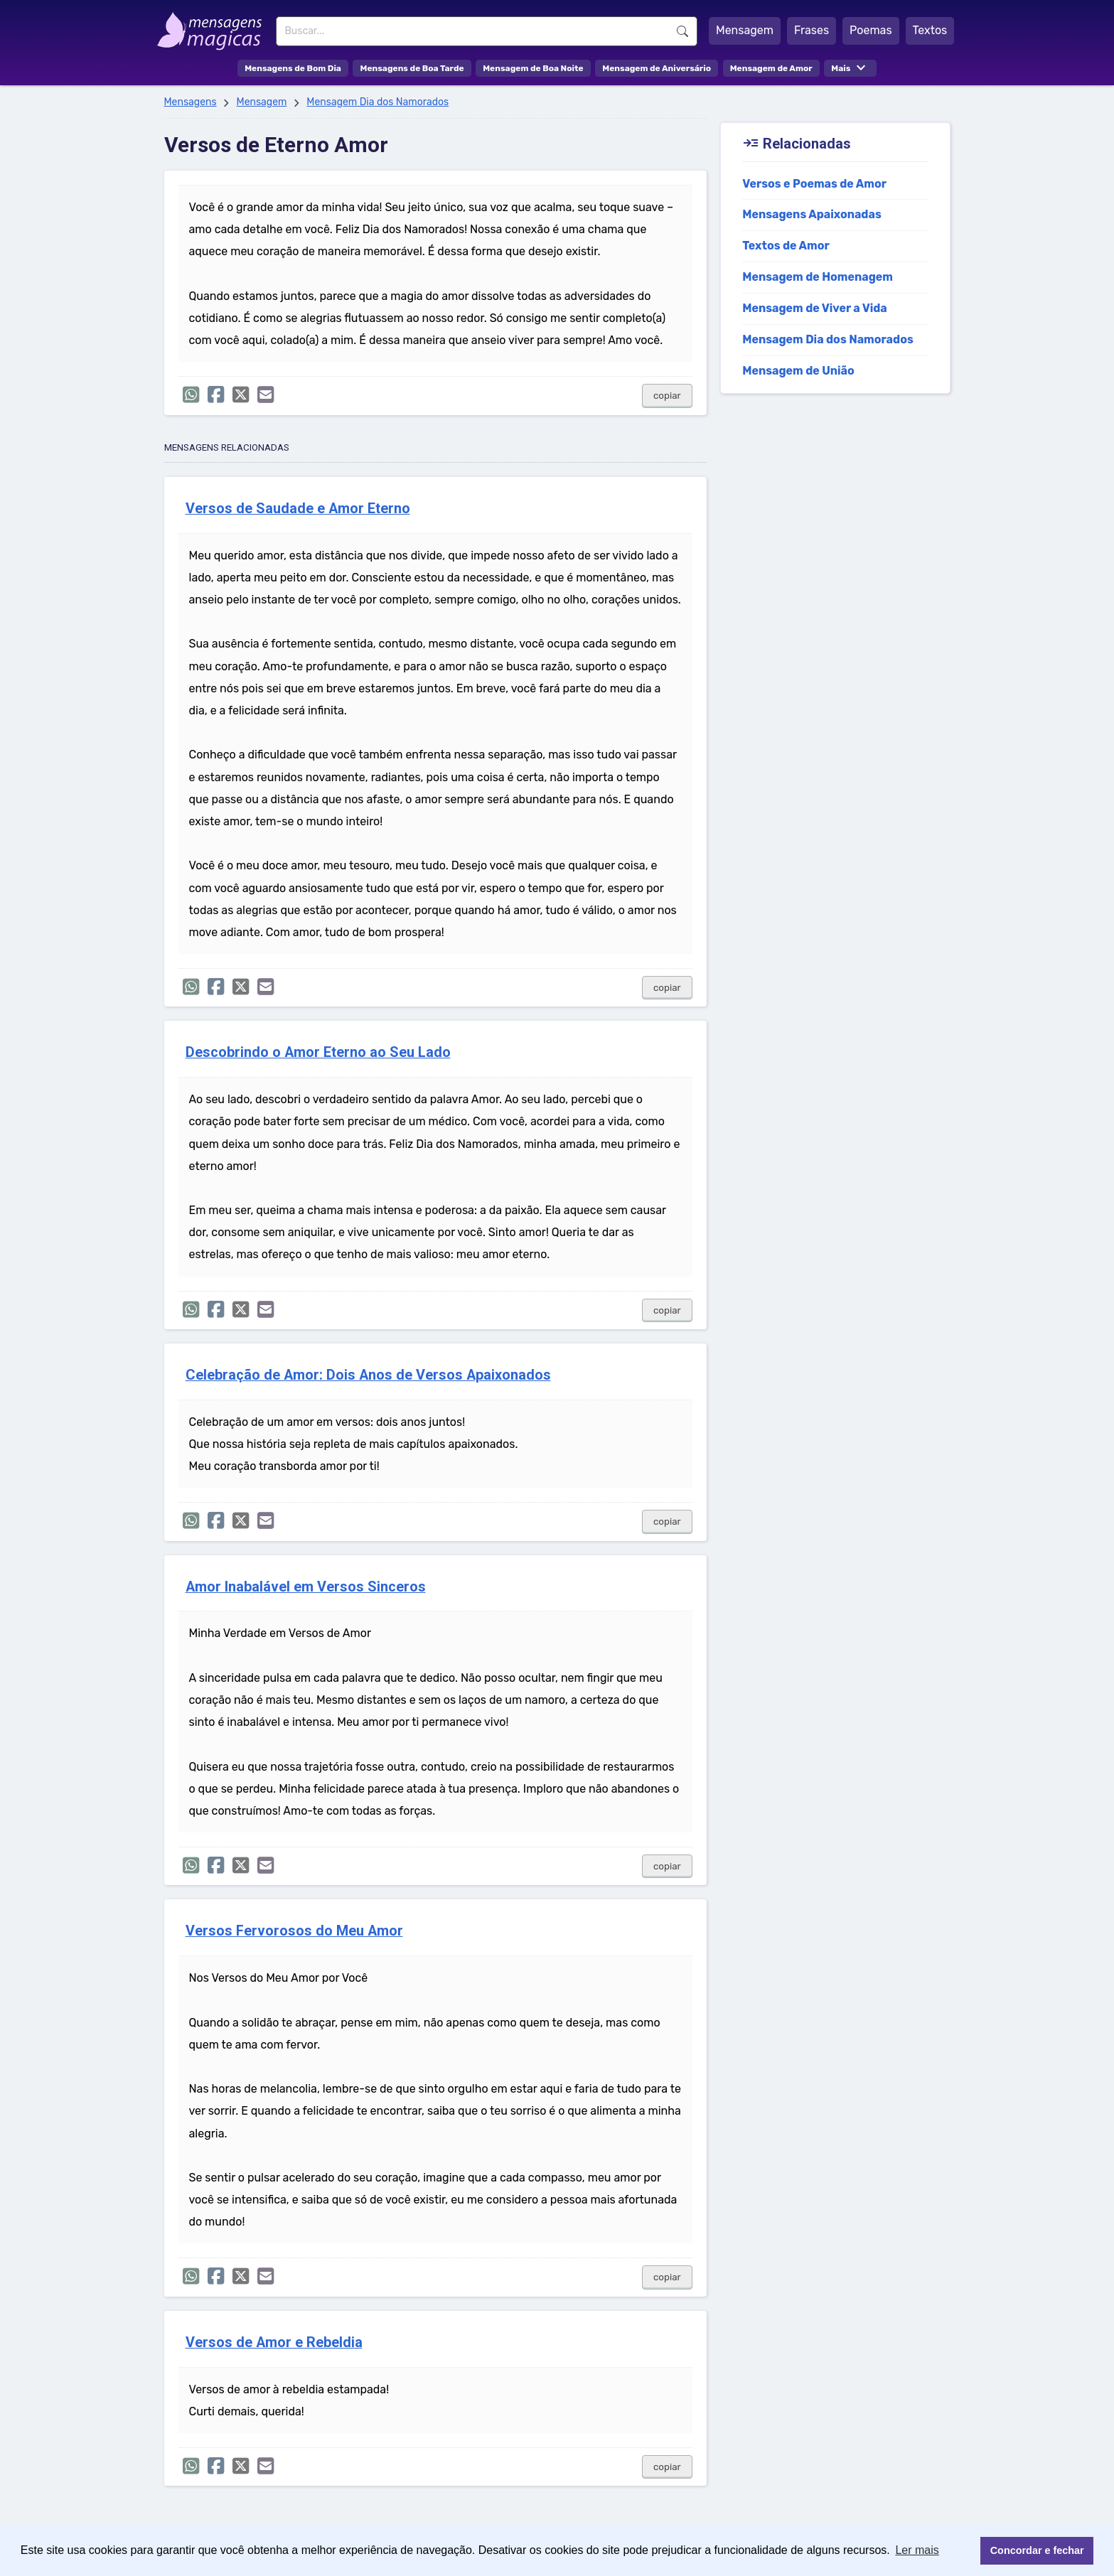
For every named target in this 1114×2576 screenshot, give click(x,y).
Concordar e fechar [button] (1037, 2550)
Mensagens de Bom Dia (293, 68)
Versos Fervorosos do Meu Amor (294, 1931)
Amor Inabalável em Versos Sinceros (306, 1587)
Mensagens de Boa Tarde (412, 68)
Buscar (682, 31)
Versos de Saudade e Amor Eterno (298, 508)
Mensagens (190, 102)
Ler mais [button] (916, 2550)
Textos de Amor (786, 245)
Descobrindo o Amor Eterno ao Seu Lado (318, 1052)
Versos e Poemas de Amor (814, 183)
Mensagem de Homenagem (817, 277)
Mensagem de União (798, 370)
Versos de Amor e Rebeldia (274, 2342)
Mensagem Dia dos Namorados (377, 102)
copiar (667, 395)
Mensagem (744, 30)
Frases (811, 30)
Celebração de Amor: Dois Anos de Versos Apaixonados (368, 1375)
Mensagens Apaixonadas (812, 214)
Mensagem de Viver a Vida (814, 308)
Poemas (871, 30)
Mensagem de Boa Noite (533, 68)
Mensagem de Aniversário (656, 68)
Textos (930, 30)
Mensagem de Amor (771, 68)
